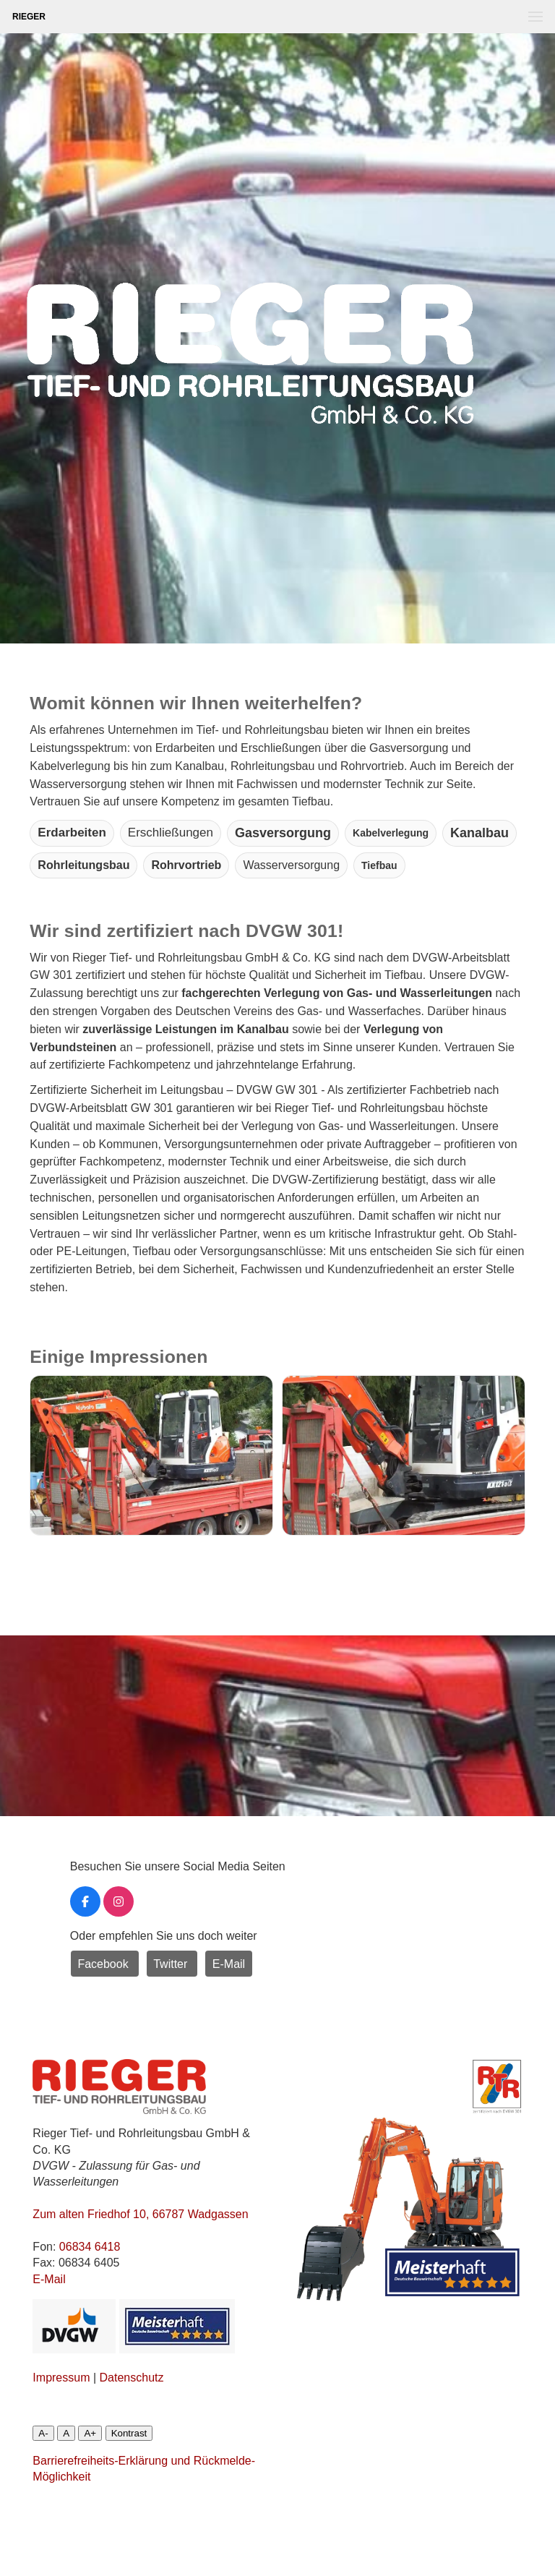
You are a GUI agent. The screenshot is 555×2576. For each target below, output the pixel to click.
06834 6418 (90, 2247)
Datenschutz (132, 2377)
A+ (90, 2433)
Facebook (104, 1964)
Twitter (172, 1964)
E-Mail (228, 1964)
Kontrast (129, 2433)
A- (43, 2433)
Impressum (61, 2377)
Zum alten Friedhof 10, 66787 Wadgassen (140, 2214)
